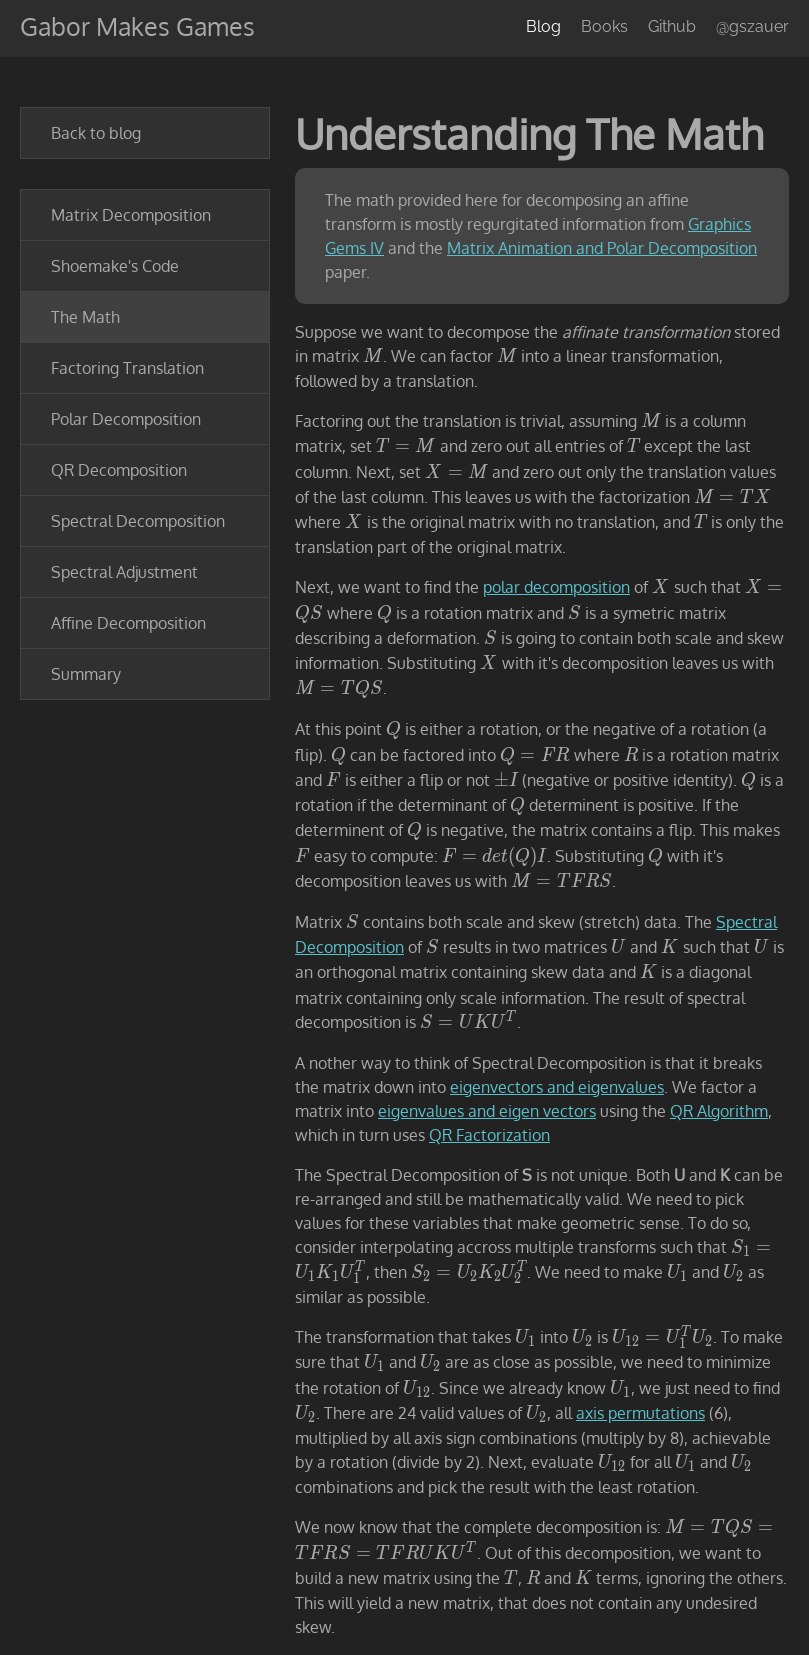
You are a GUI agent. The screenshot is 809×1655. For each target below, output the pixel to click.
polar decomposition (556, 587)
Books (604, 26)
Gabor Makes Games (137, 26)
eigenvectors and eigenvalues (557, 1087)
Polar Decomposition (126, 419)
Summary (86, 674)
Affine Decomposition (128, 623)
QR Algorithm (719, 1111)
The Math (85, 317)
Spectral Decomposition (138, 521)
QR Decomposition (119, 470)
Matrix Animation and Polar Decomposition (602, 248)
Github (672, 26)
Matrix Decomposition (131, 215)
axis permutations (640, 1413)
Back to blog (96, 133)
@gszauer (752, 26)
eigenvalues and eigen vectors (487, 1111)
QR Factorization (489, 1135)
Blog (543, 26)
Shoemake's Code (115, 266)
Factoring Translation (127, 368)
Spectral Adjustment (124, 572)
